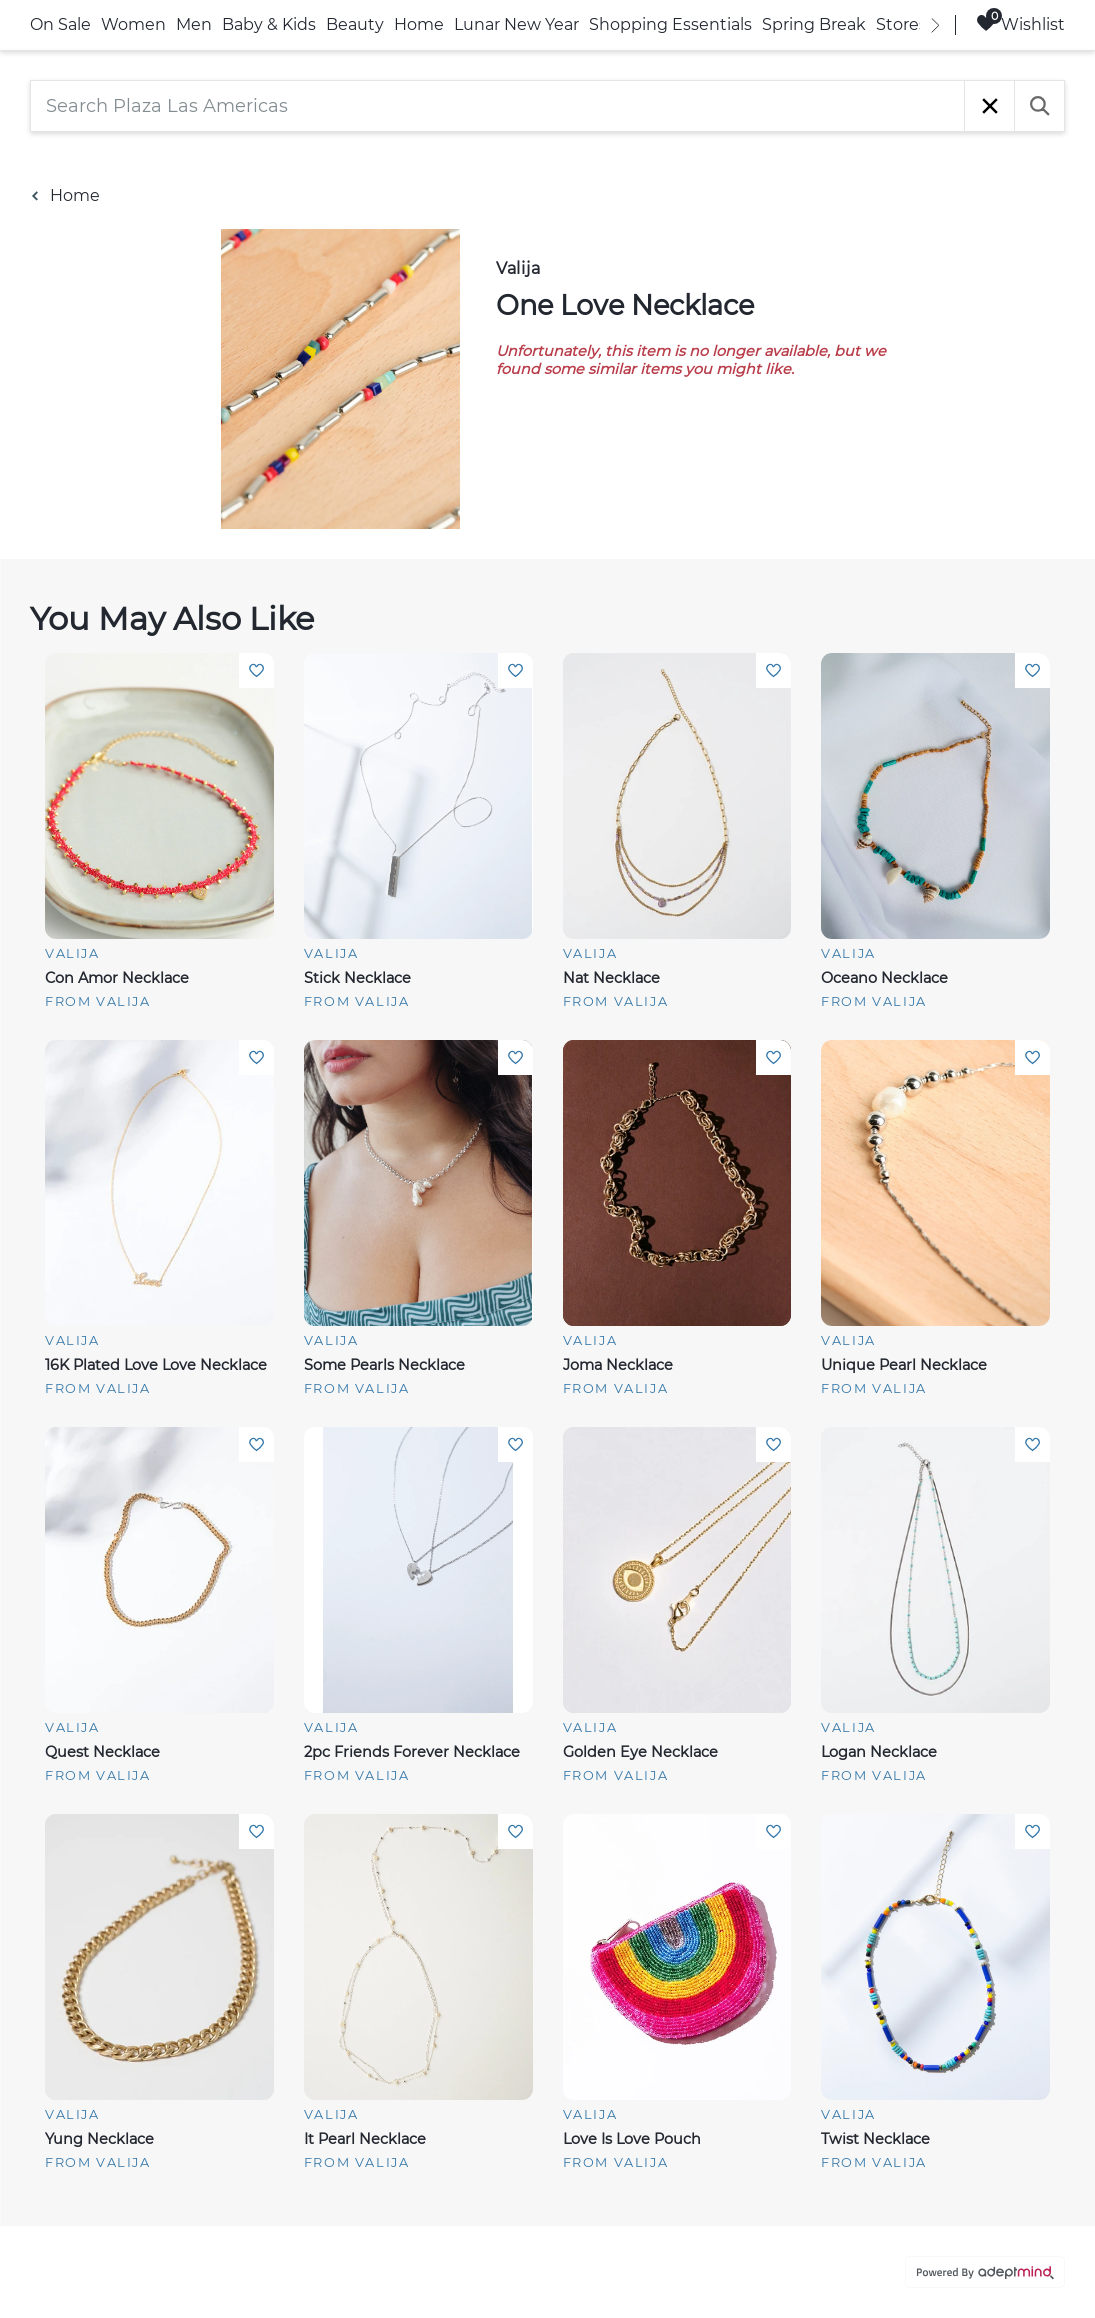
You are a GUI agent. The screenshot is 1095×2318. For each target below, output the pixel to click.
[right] (935, 25)
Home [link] (419, 24)
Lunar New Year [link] (516, 24)
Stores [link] (901, 24)
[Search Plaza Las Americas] (497, 106)
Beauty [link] (355, 24)
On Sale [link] (60, 24)
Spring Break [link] (814, 24)
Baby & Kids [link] (269, 24)
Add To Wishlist (256, 670)
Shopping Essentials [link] (670, 24)
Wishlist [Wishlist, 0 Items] (1020, 23)
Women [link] (133, 24)
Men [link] (194, 24)
